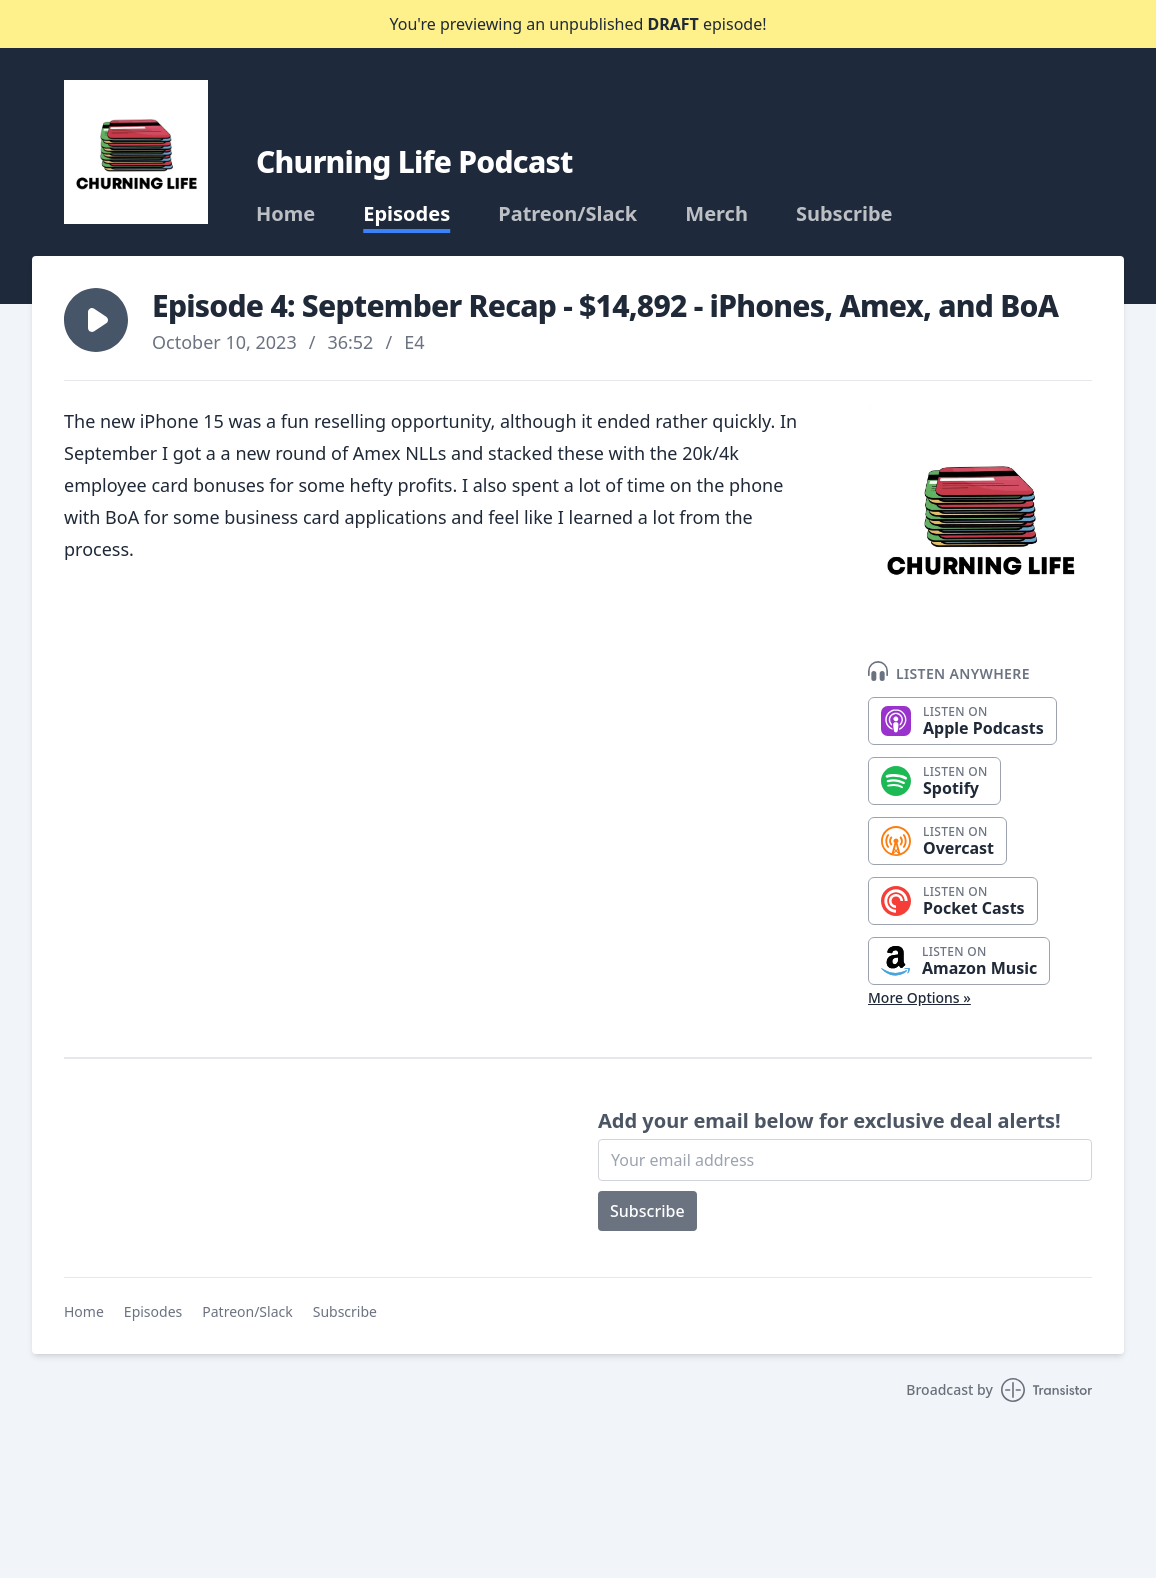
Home (285, 214)
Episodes (406, 214)
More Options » (919, 997)
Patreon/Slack (567, 214)
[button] (96, 320)
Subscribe (844, 214)
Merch (716, 214)
